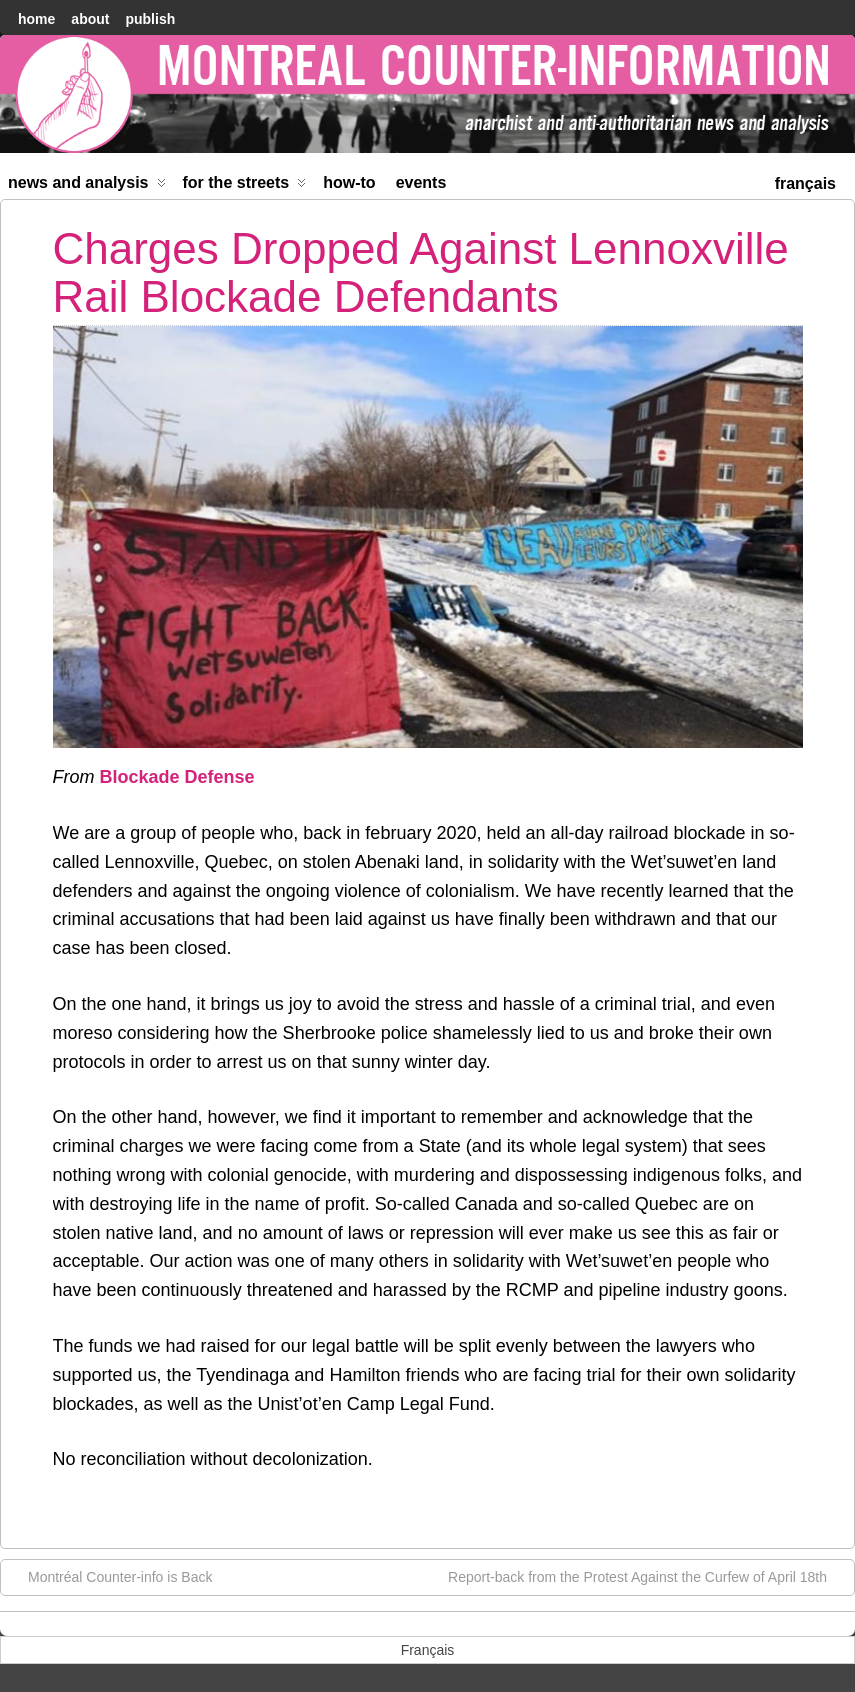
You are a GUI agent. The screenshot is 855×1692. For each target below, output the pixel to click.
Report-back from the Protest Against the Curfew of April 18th (647, 1576)
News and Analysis (87, 186)
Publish (150, 19)
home (36, 19)
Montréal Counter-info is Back (110, 1576)
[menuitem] (805, 181)
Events (421, 182)
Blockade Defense (177, 777)
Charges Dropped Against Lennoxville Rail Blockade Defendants (421, 272)
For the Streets (245, 186)
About (90, 19)
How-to (349, 182)
